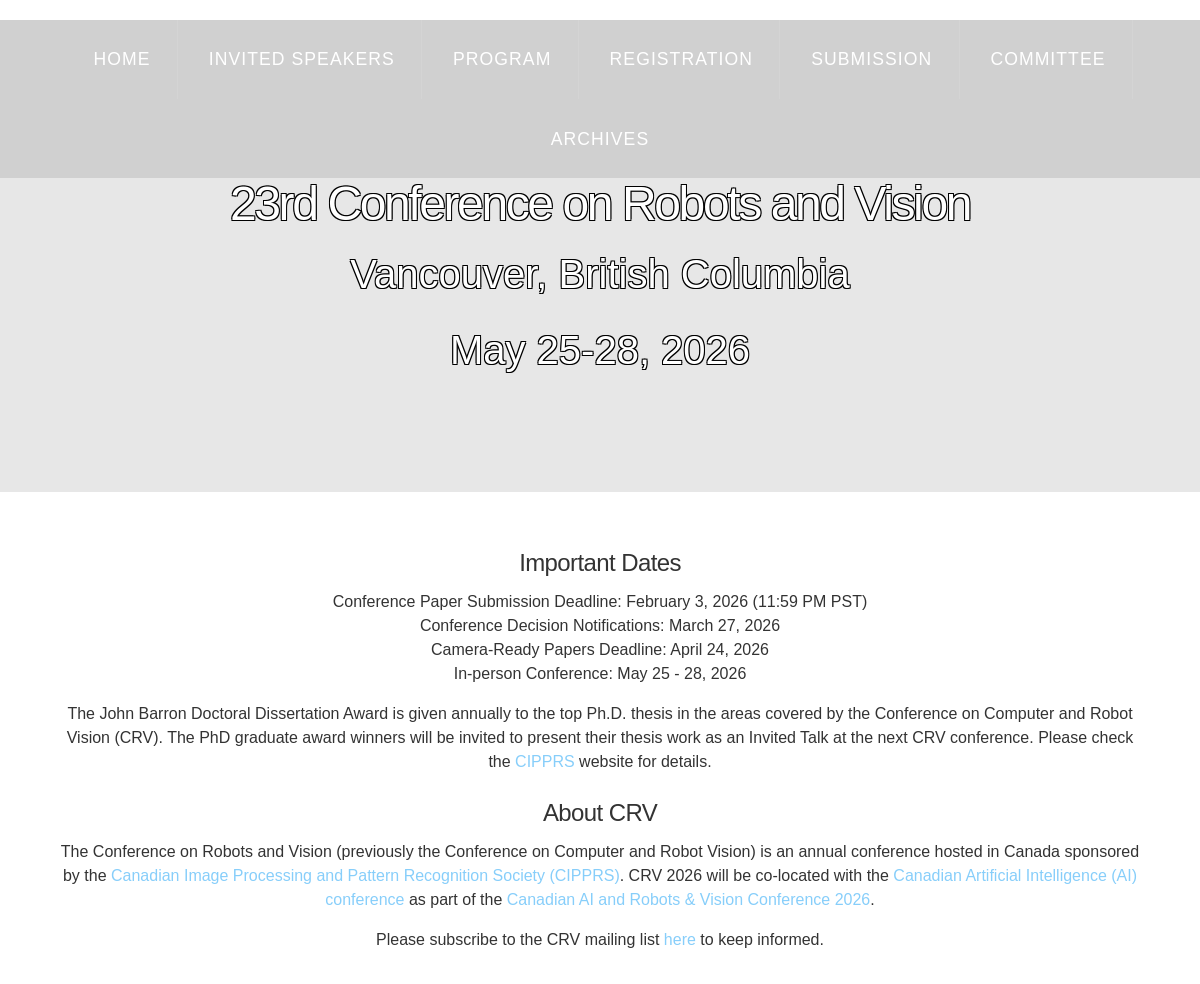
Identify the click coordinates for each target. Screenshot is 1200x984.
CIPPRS (545, 761)
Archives (600, 139)
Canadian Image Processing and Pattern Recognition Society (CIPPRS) (365, 875)
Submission (871, 59)
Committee (1047, 59)
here (680, 939)
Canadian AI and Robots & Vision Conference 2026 (689, 899)
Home (122, 59)
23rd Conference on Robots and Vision (600, 204)
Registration (681, 59)
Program (502, 59)
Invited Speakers (302, 59)
